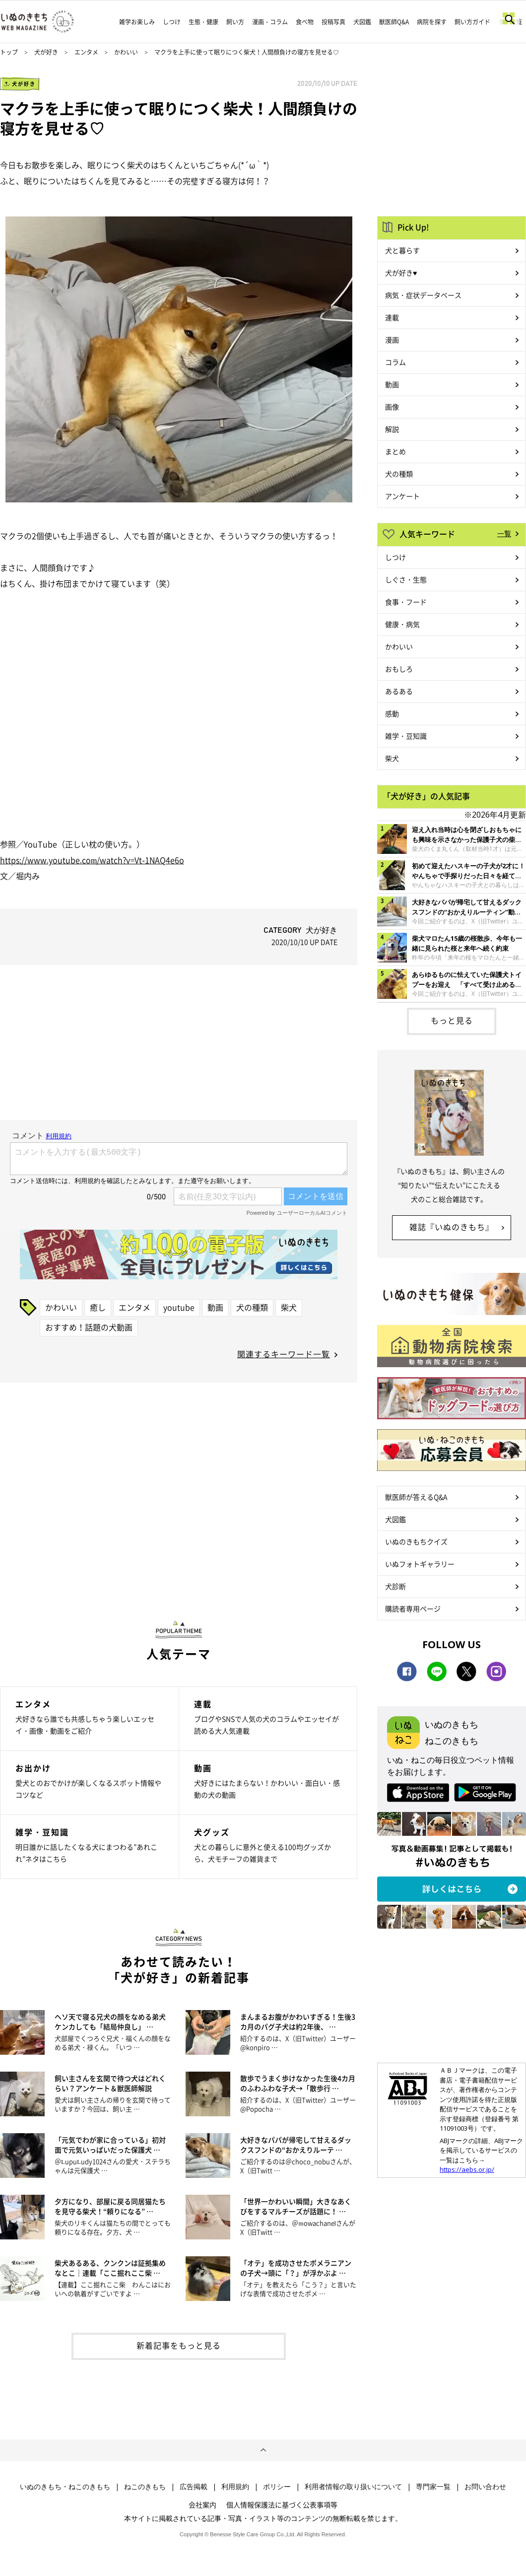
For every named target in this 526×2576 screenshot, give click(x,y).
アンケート (402, 496)
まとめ (395, 451)
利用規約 (235, 2486)
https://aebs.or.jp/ (467, 2169)
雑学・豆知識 (406, 736)
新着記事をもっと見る (178, 2345)
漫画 (392, 340)
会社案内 (202, 2504)
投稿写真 (333, 22)
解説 (392, 429)
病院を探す (432, 22)
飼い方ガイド (472, 22)
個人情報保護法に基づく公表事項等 (281, 2504)
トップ (9, 52)
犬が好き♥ (401, 273)
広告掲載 (193, 2486)
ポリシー (277, 2486)
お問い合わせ (485, 2486)
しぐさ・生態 (406, 579)
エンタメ (86, 52)
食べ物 (305, 22)
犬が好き (46, 52)
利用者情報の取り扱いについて (353, 2486)
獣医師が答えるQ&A (416, 1497)
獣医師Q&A (394, 22)
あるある (399, 691)
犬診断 (395, 1586)
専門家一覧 (433, 2486)
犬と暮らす (402, 250)
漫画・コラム (270, 22)
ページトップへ (263, 2450)
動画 (215, 1307)
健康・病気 (402, 624)
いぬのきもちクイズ (416, 1541)
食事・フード (406, 602)
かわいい (126, 52)
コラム (395, 362)
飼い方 (235, 22)
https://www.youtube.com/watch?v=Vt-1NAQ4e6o (92, 860)
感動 (392, 713)
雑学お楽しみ (137, 22)
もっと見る (452, 1020)
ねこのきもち (145, 2486)
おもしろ (399, 669)
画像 (392, 407)
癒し (98, 1307)
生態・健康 (203, 22)
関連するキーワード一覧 (283, 1354)
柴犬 (289, 1307)
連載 (392, 317)
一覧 (504, 533)
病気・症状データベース (423, 295)
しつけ (172, 22)
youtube (179, 1307)
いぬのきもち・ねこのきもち (65, 2486)
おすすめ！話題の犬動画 (88, 1327)
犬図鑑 (362, 22)
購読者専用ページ (413, 1608)
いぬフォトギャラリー (420, 1564)
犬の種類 (252, 1307)
